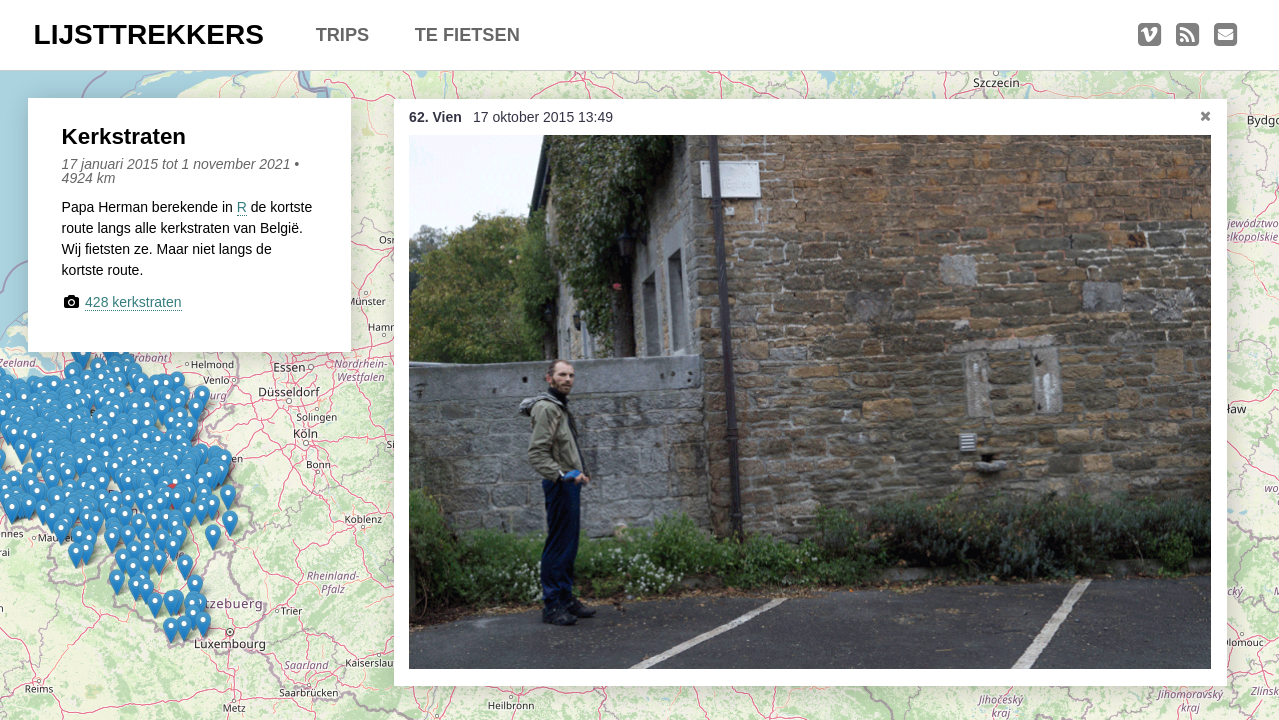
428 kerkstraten (133, 302)
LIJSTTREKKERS (149, 34)
